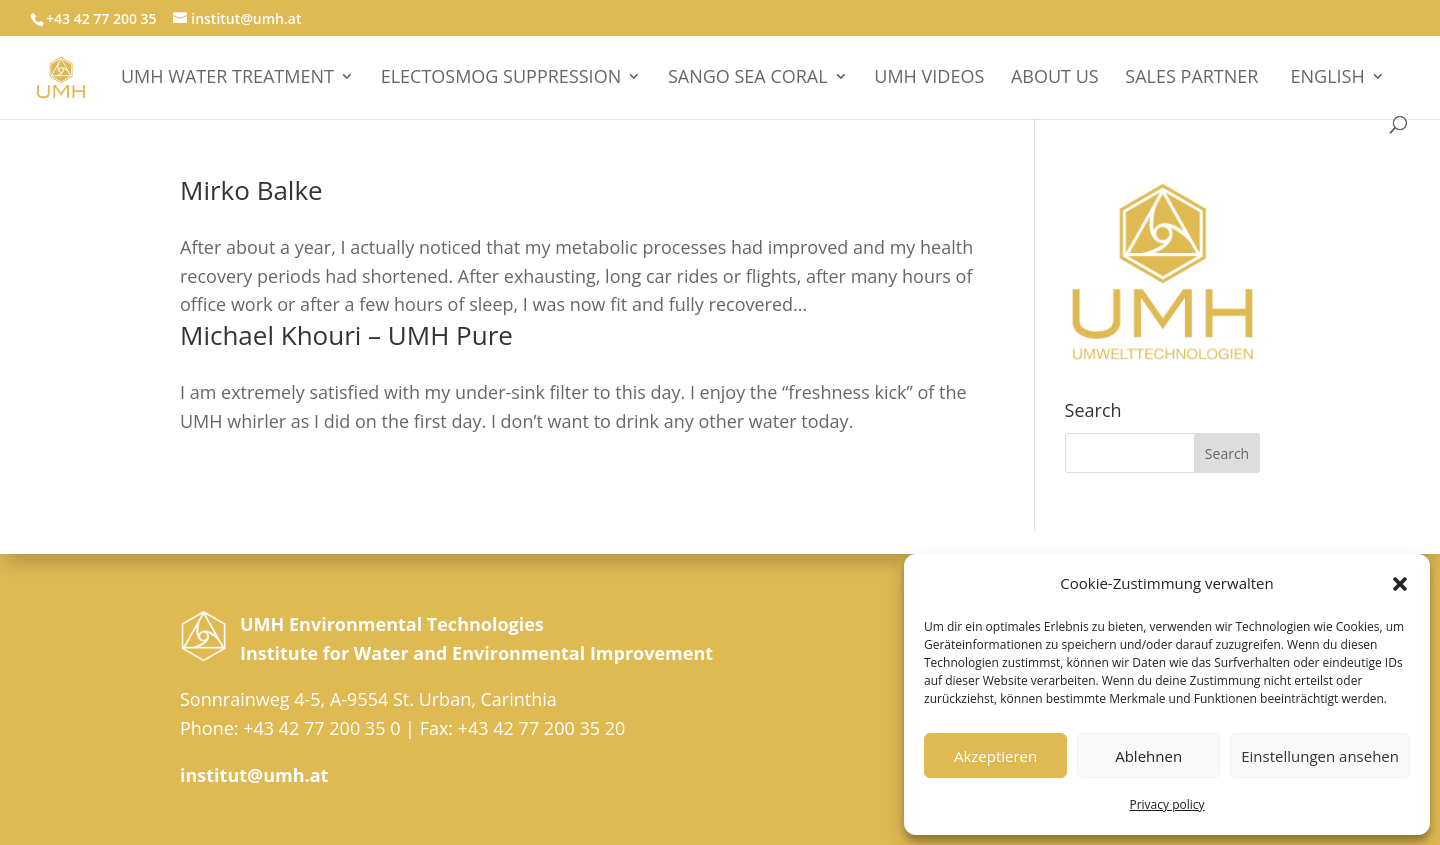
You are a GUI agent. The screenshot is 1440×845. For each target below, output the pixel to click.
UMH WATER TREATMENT (227, 78)
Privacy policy (1166, 804)
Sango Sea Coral (748, 78)
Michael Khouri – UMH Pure (346, 335)
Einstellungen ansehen (1320, 756)
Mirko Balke (251, 190)
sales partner (1191, 78)
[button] (1400, 584)
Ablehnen (1148, 756)
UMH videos (929, 78)
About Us (1055, 78)
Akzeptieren (995, 756)
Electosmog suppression (501, 78)
